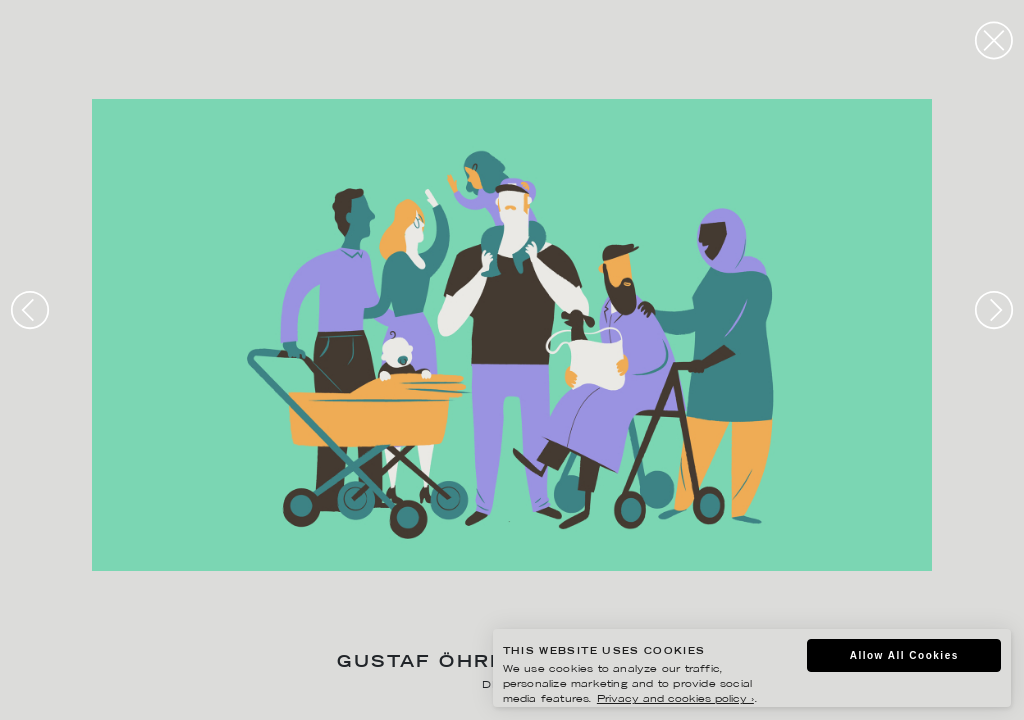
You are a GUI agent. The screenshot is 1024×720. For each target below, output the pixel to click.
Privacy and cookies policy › (675, 699)
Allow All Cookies (904, 655)
